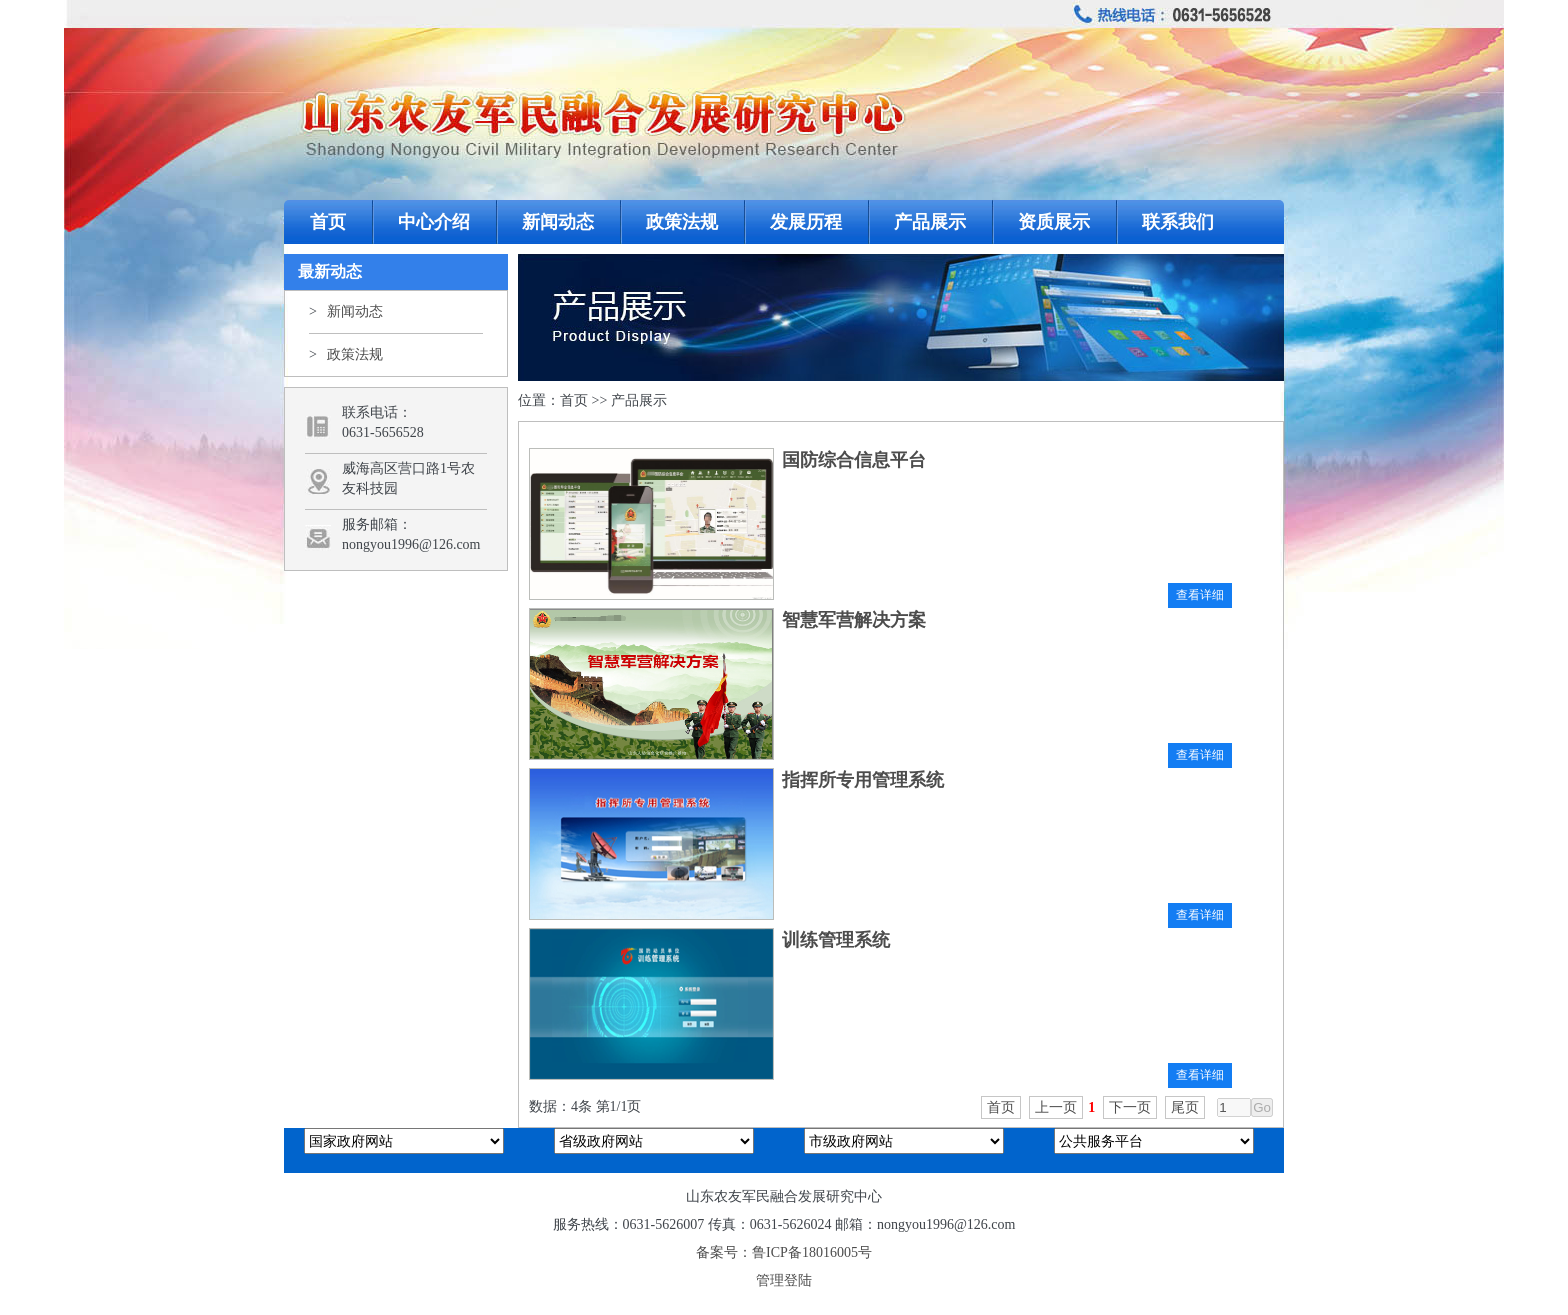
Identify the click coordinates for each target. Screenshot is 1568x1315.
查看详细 (1200, 595)
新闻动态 (558, 222)
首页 (328, 222)
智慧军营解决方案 (854, 620)
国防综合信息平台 (854, 460)
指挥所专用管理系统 (863, 780)
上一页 (1056, 1107)
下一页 (1130, 1107)
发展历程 (806, 222)
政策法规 (682, 222)
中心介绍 (434, 222)
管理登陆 (784, 1280)
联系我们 (1178, 222)
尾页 (1185, 1107)
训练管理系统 (836, 940)
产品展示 (930, 222)
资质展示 (1054, 222)
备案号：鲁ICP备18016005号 (784, 1252)
